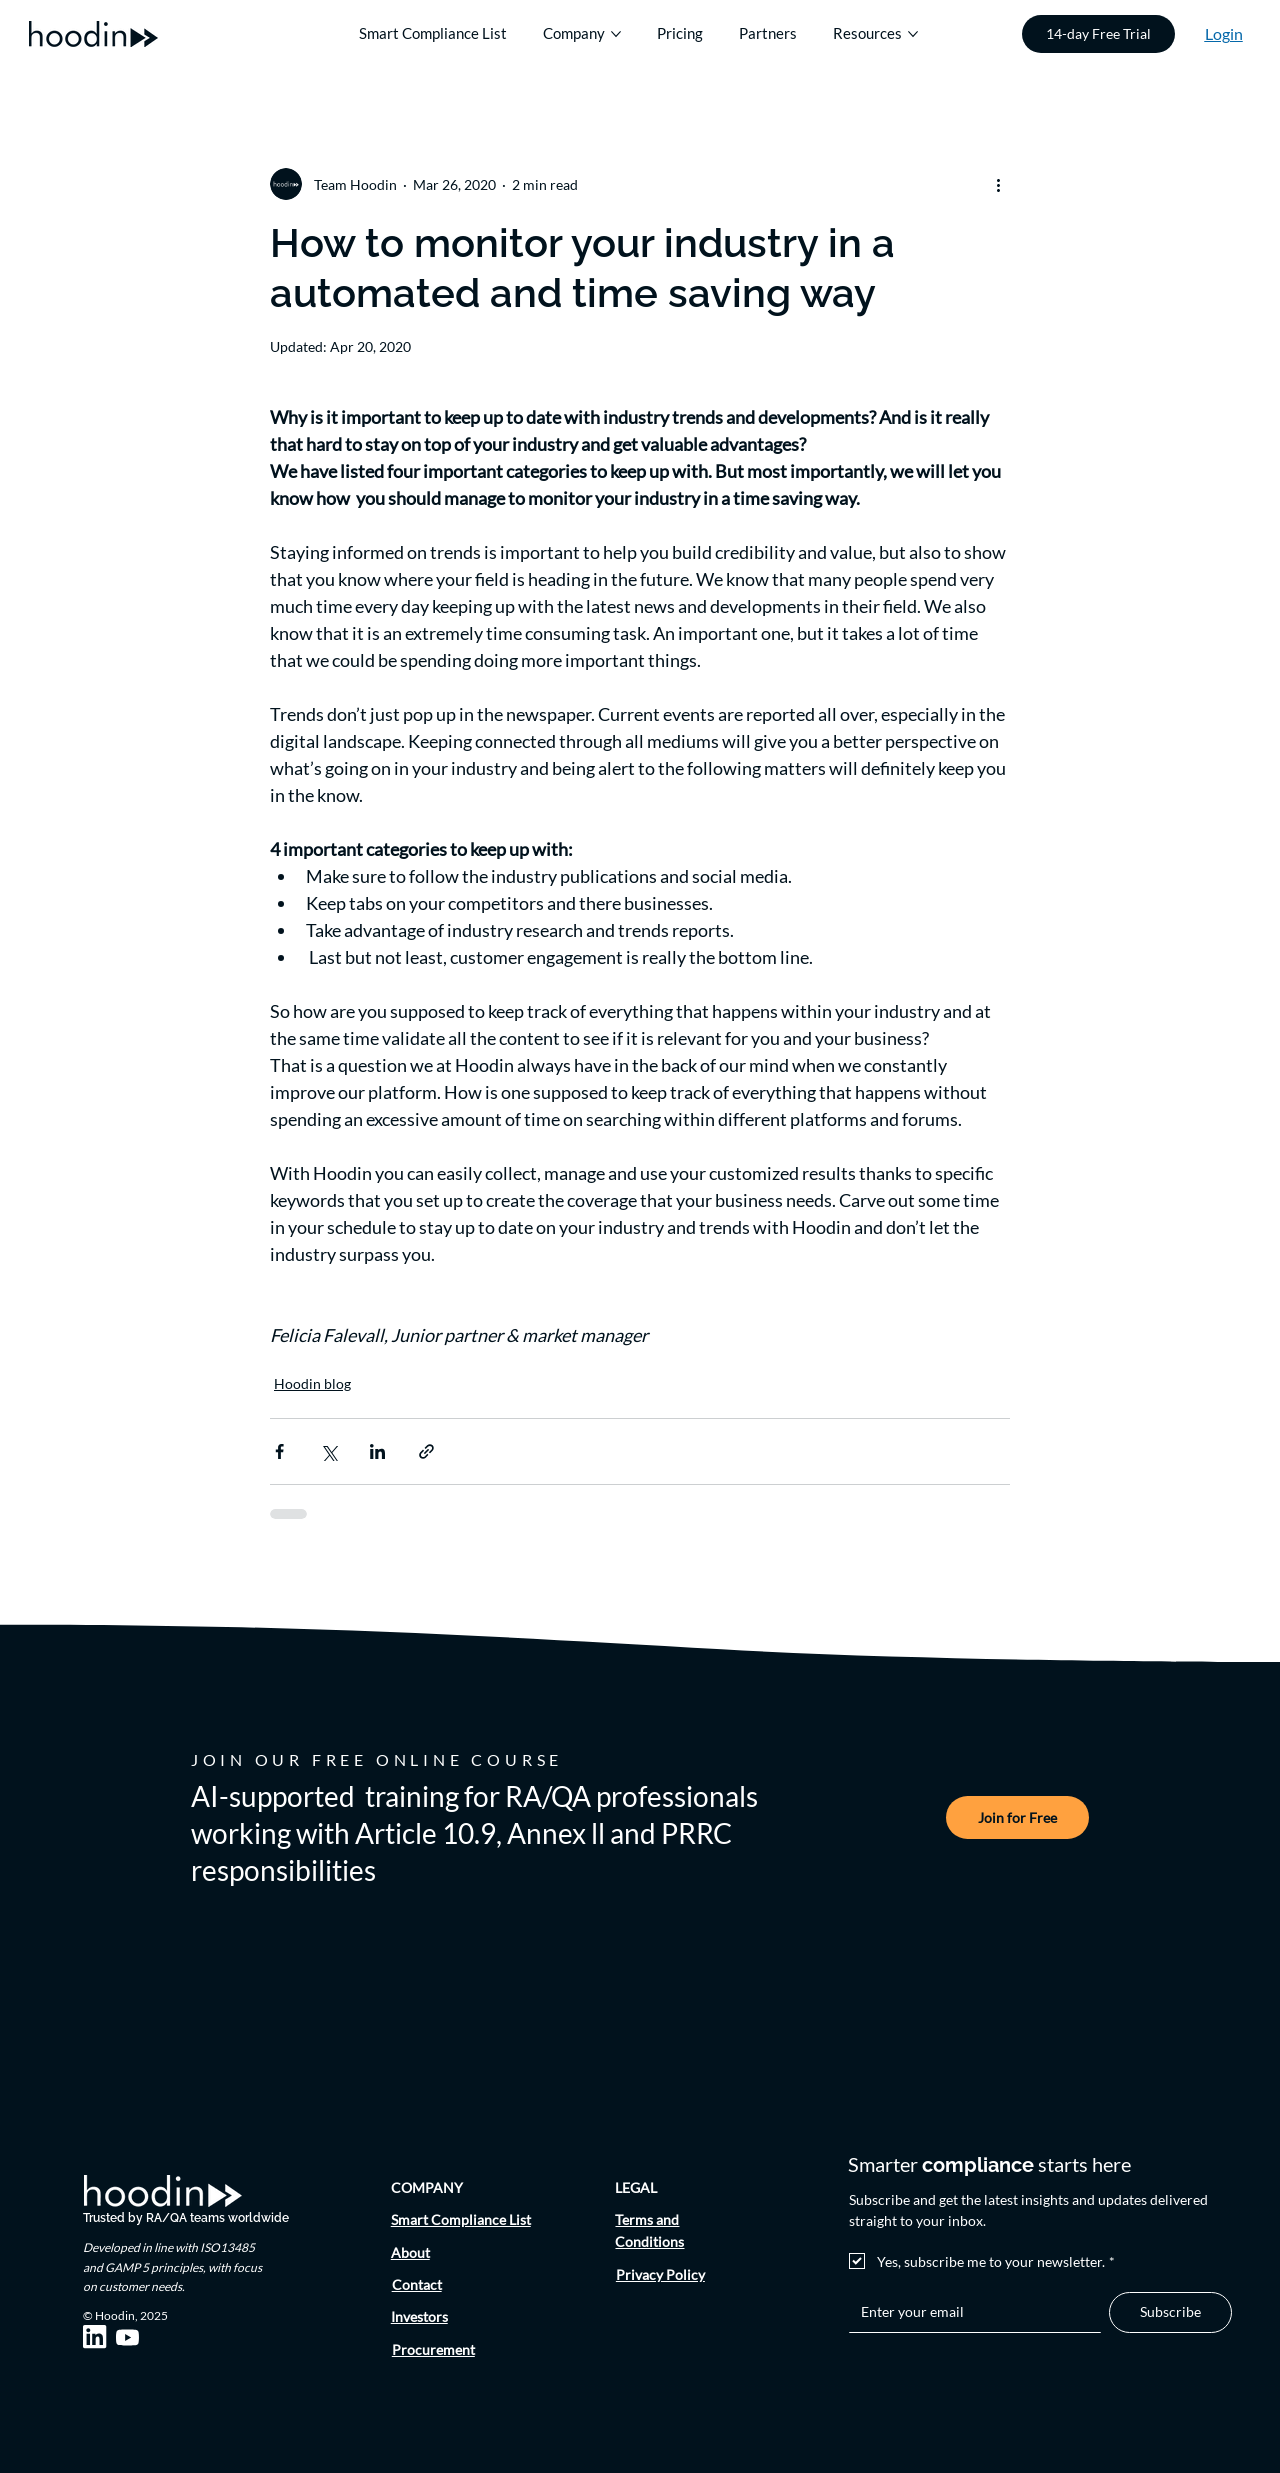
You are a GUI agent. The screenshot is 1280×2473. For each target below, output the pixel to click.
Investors (419, 2316)
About (410, 2252)
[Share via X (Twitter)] (328, 1451)
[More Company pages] (616, 34)
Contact (417, 2284)
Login (1224, 33)
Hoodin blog (312, 1383)
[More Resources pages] (913, 34)
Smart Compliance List (461, 2219)
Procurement (433, 2349)
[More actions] (998, 184)
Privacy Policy (660, 2274)
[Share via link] (426, 1451)
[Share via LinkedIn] (377, 1451)
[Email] (969, 2312)
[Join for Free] (1018, 1817)
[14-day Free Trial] (1098, 34)
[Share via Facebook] (279, 1451)
